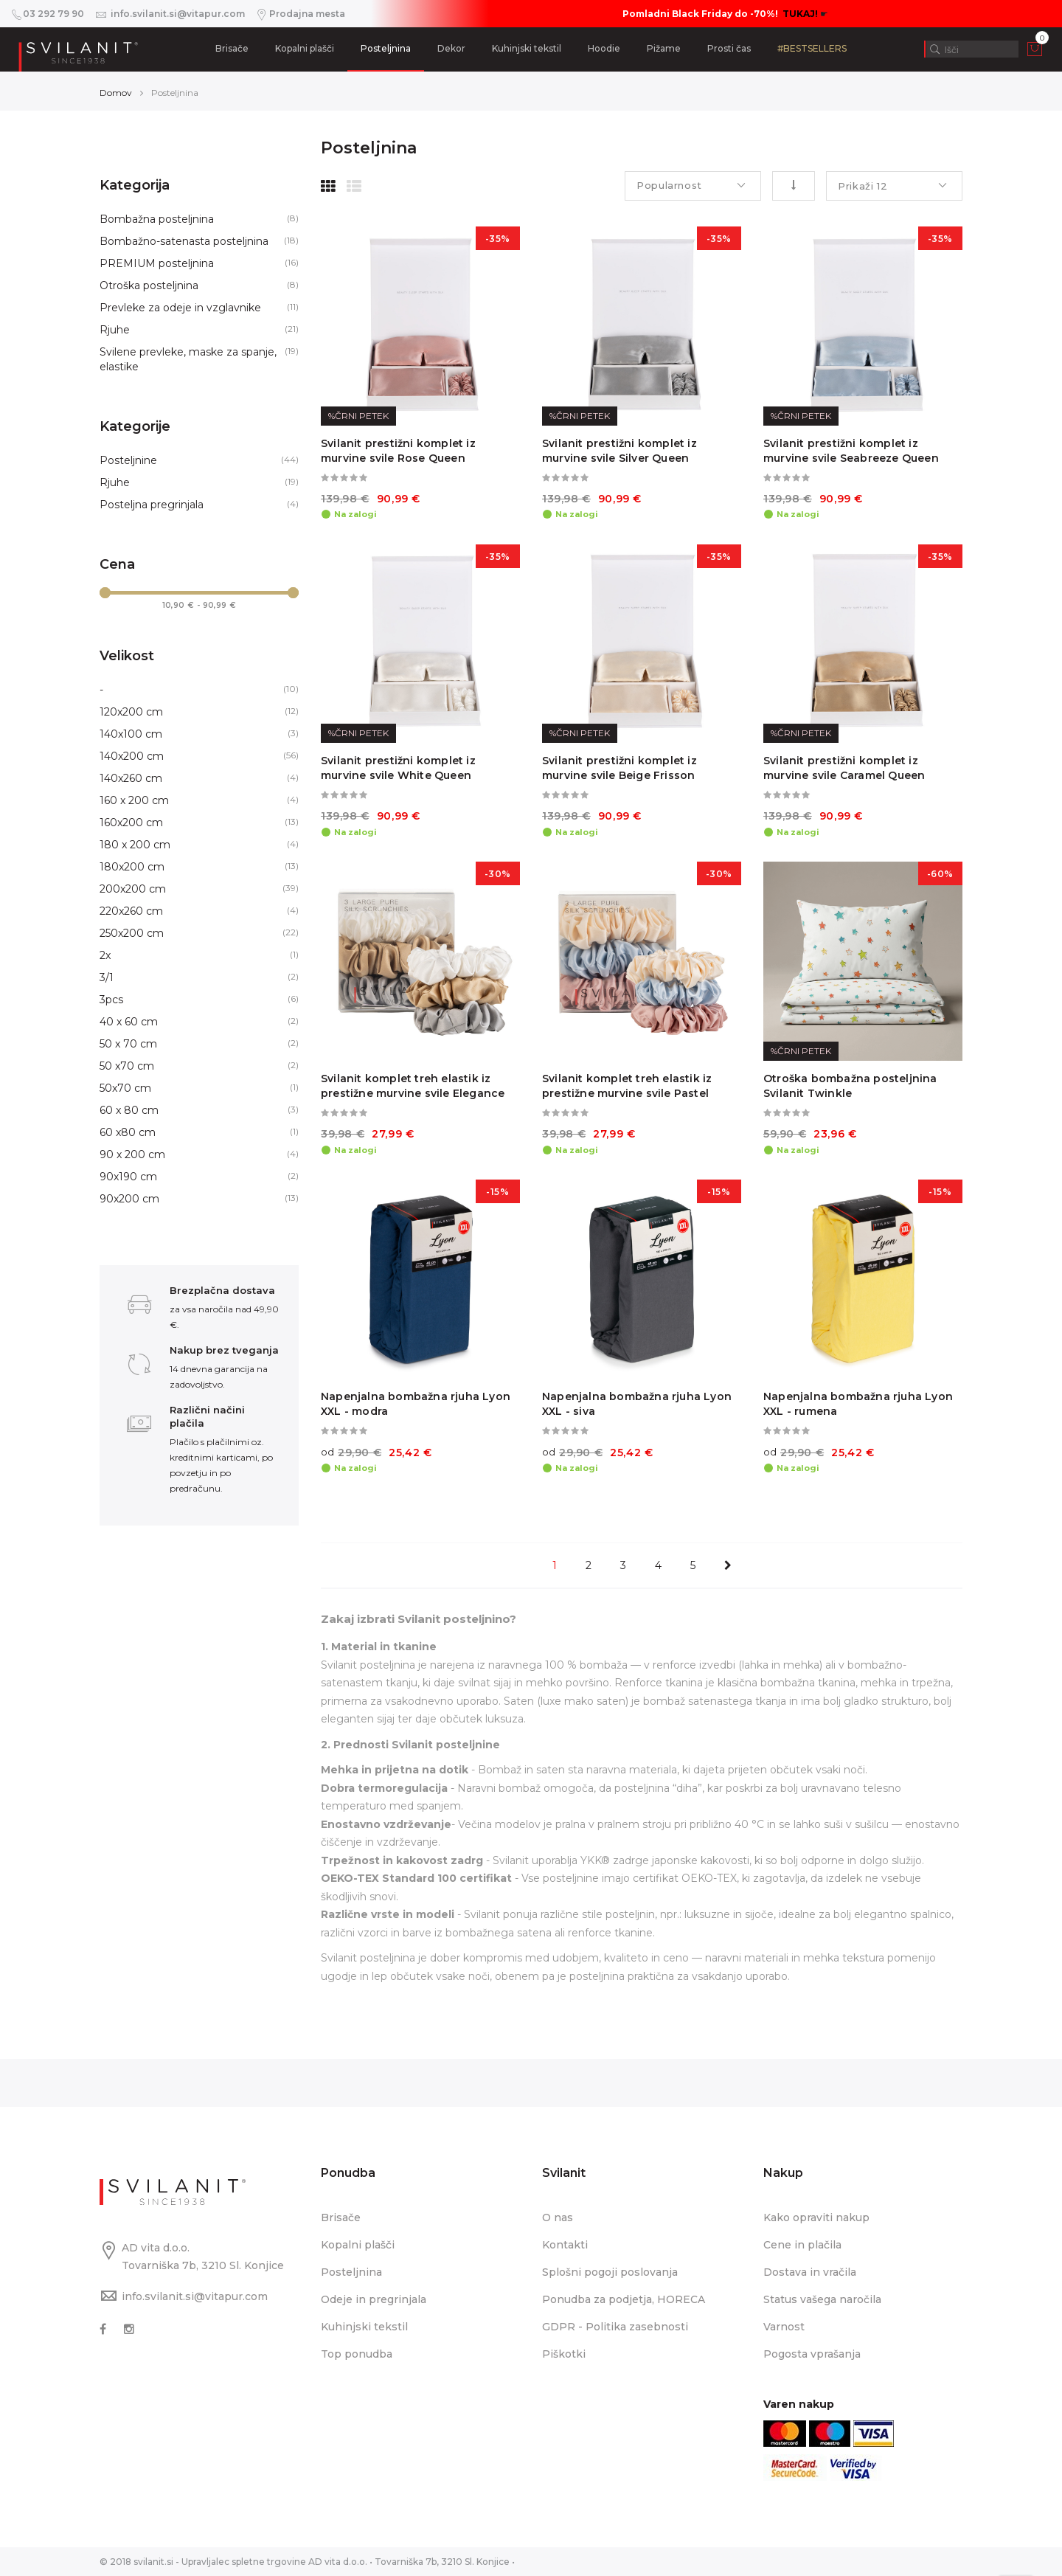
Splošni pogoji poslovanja (610, 2272)
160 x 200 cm (134, 800)
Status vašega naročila (822, 2299)
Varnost (784, 2326)
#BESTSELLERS (812, 48)
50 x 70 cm (128, 1043)
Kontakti (565, 2244)
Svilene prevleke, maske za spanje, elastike (188, 359)
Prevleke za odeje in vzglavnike (180, 307)
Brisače (232, 48)
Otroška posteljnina (149, 285)
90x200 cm (129, 1198)
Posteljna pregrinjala (152, 504)
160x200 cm (131, 822)
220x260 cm (131, 911)
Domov (116, 92)
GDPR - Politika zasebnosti (615, 2326)
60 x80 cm (128, 1132)
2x (105, 955)
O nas (557, 2217)
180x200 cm (132, 866)
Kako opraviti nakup (816, 2217)
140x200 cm (132, 756)
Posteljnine (128, 460)
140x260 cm (131, 778)
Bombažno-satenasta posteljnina (184, 241)
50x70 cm (125, 1088)
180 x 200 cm (135, 844)
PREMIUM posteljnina (157, 263)
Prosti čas (729, 48)
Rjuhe (115, 329)
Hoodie (604, 48)
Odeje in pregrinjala (373, 2299)
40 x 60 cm (129, 1021)
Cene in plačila (802, 2244)
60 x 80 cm (129, 1110)
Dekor (451, 48)
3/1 (107, 977)
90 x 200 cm (132, 1154)
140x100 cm (131, 734)
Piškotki (564, 2354)
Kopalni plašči (304, 48)
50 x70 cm (127, 1066)
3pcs (111, 999)
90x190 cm (128, 1176)
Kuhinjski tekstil (526, 48)
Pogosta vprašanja (812, 2354)
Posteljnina (386, 48)
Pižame (664, 48)
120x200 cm (131, 712)
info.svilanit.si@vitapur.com (195, 2296)
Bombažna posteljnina (157, 219)
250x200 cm (132, 933)
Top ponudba (356, 2354)
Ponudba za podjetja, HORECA (623, 2299)
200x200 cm (133, 889)
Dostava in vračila (809, 2272)
